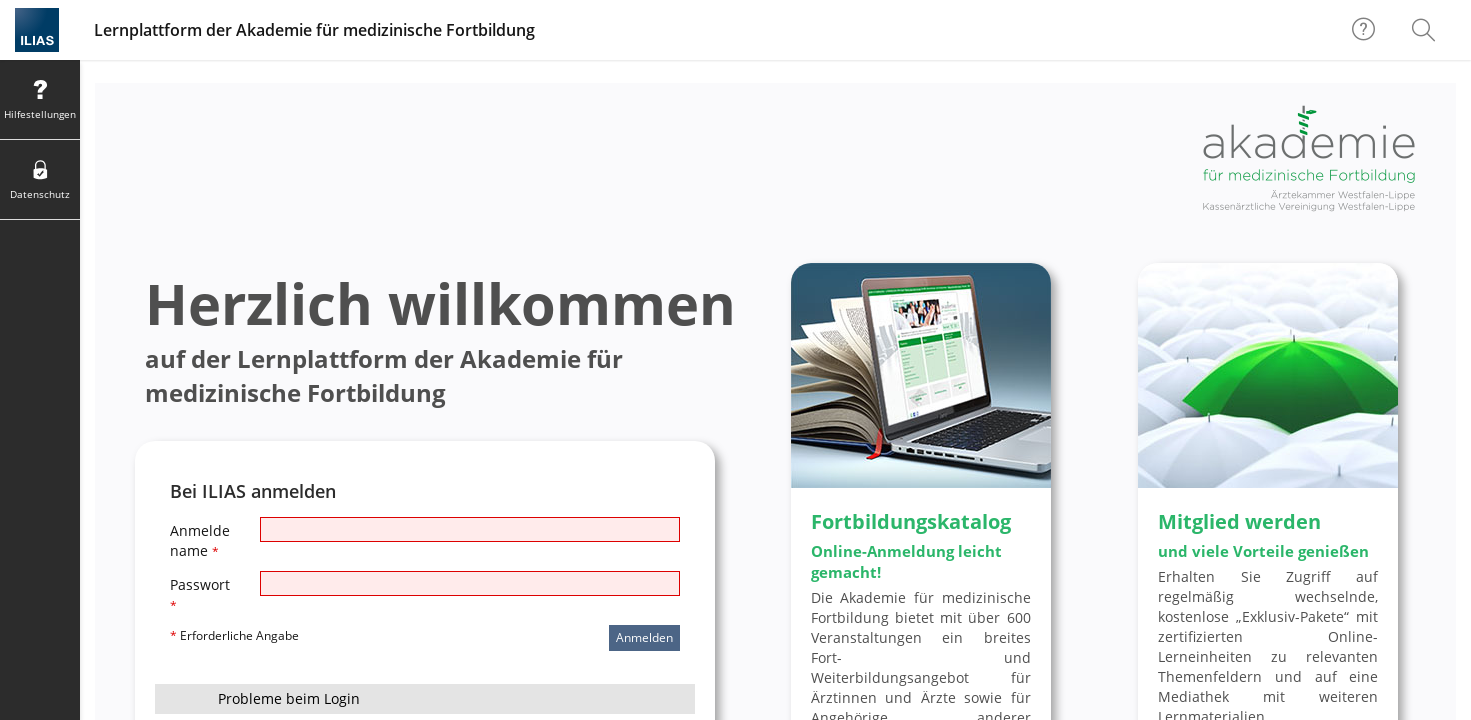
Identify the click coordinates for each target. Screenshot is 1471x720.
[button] (425, 699)
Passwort (200, 594)
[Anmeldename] (470, 529)
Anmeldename (200, 540)
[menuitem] (1426, 30)
